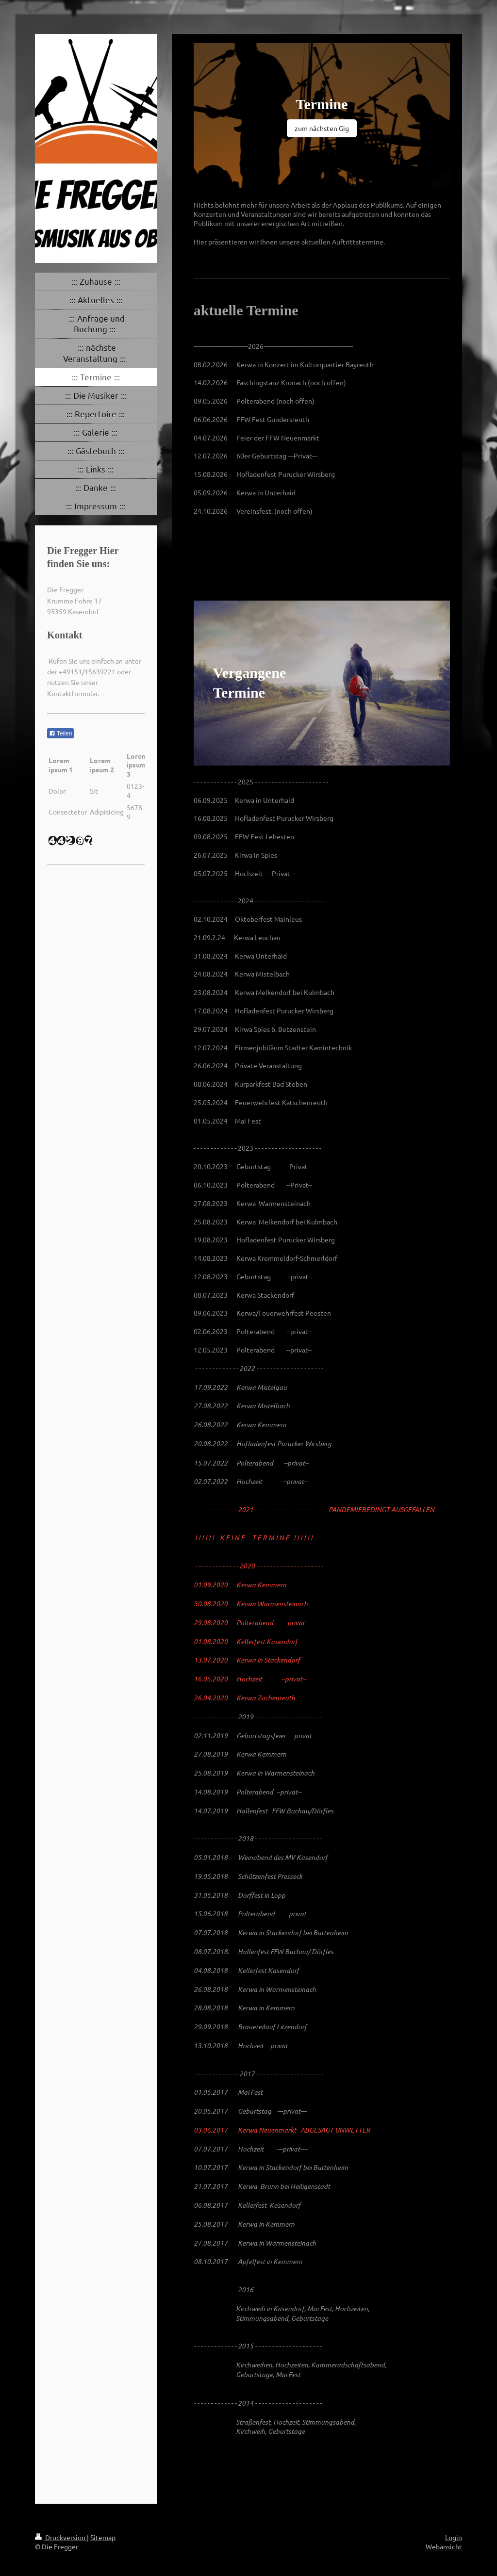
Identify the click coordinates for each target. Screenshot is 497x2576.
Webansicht (444, 2546)
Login (453, 2537)
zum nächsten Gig (322, 128)
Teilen (60, 733)
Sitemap (103, 2537)
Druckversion (61, 2537)
